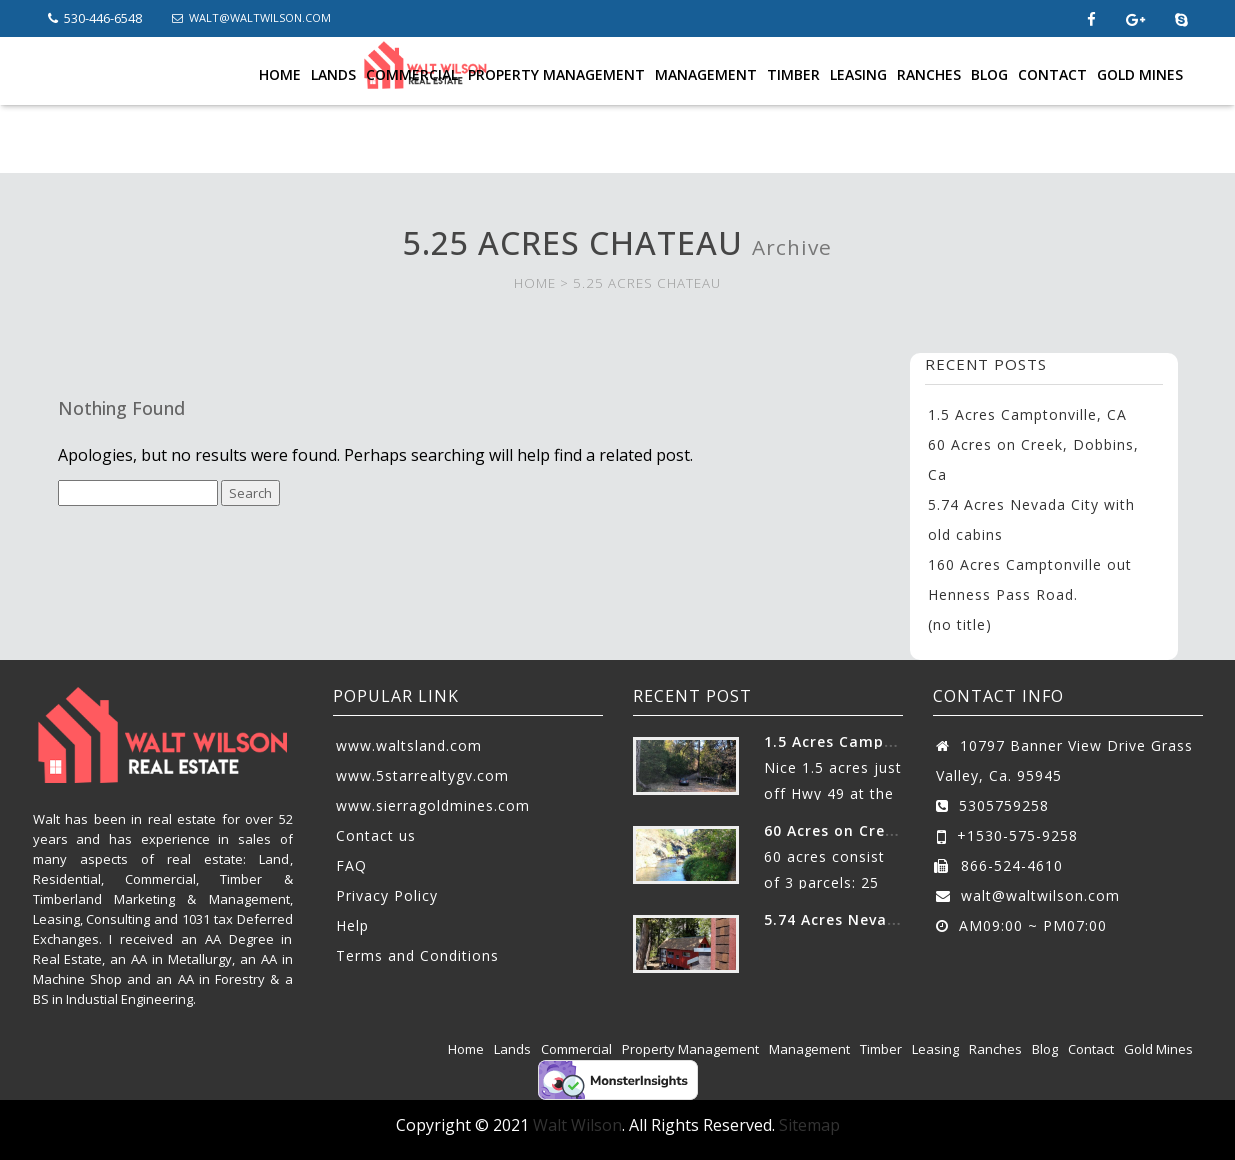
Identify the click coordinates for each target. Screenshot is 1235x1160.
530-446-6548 (95, 18)
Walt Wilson (577, 1125)
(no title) (960, 624)
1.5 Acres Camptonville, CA (1027, 414)
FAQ (351, 865)
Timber (793, 74)
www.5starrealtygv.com (422, 775)
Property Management (556, 74)
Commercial (412, 74)
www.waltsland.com (409, 745)
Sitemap (809, 1125)
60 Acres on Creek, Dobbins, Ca (885, 830)
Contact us (376, 835)
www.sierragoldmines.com (433, 805)
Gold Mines (1140, 74)
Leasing (858, 74)
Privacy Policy (387, 895)
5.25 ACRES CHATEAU (647, 283)
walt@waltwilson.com (1040, 895)
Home (280, 74)
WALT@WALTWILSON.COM (251, 17)
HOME (535, 283)
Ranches (929, 74)
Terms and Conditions (417, 955)
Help (352, 925)
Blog (989, 74)
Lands (333, 74)
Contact (1052, 74)
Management (706, 74)
